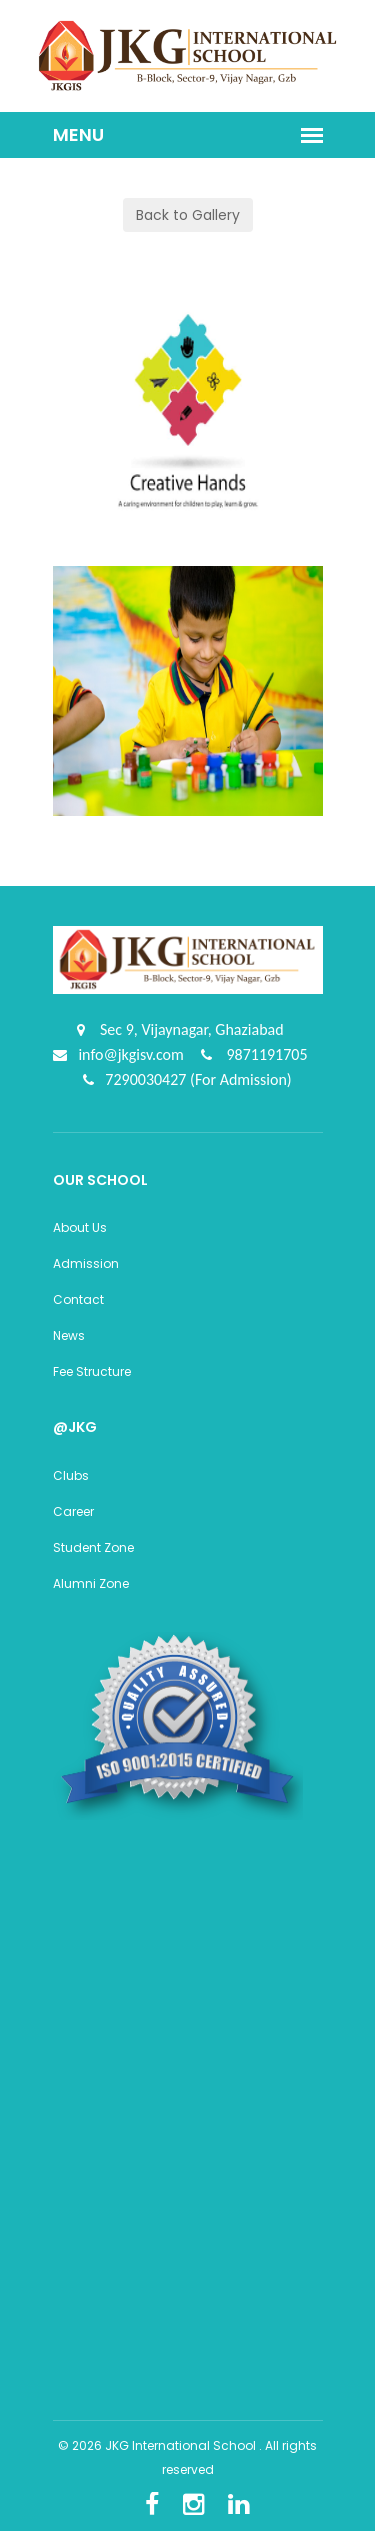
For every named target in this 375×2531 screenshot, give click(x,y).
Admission (86, 1263)
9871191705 (265, 1054)
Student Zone (93, 1547)
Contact (78, 1299)
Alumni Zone (91, 1583)
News (69, 1335)
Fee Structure (92, 1371)
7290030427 (147, 1079)
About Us (80, 1227)
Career (73, 1511)
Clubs (71, 1475)
